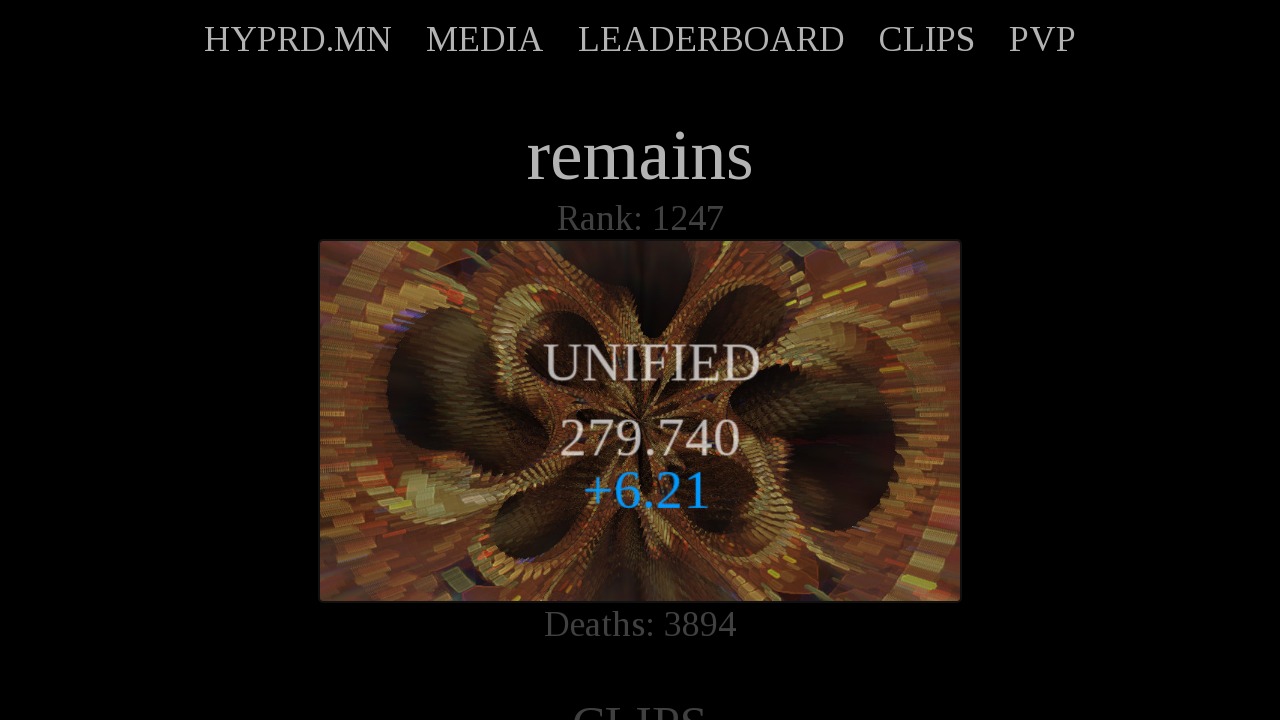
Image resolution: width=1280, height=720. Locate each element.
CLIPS (927, 39)
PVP (1042, 39)
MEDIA (485, 39)
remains (640, 155)
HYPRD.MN (298, 39)
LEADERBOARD (711, 39)
